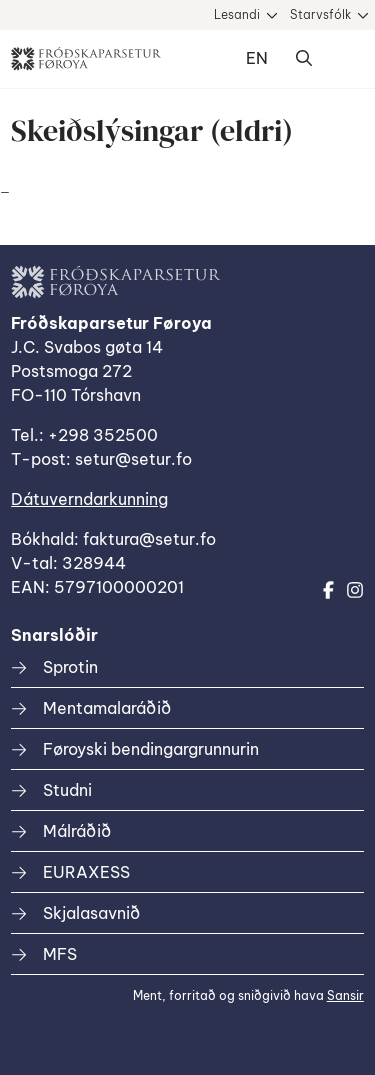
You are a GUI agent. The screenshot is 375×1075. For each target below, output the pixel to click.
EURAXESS (86, 872)
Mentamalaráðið (107, 708)
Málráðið (77, 831)
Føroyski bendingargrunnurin (151, 749)
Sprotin (70, 667)
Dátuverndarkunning (89, 499)
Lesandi (237, 14)
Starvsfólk (320, 14)
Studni (67, 790)
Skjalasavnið (91, 913)
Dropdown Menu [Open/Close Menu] (344, 59)
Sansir (345, 995)
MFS (60, 954)
